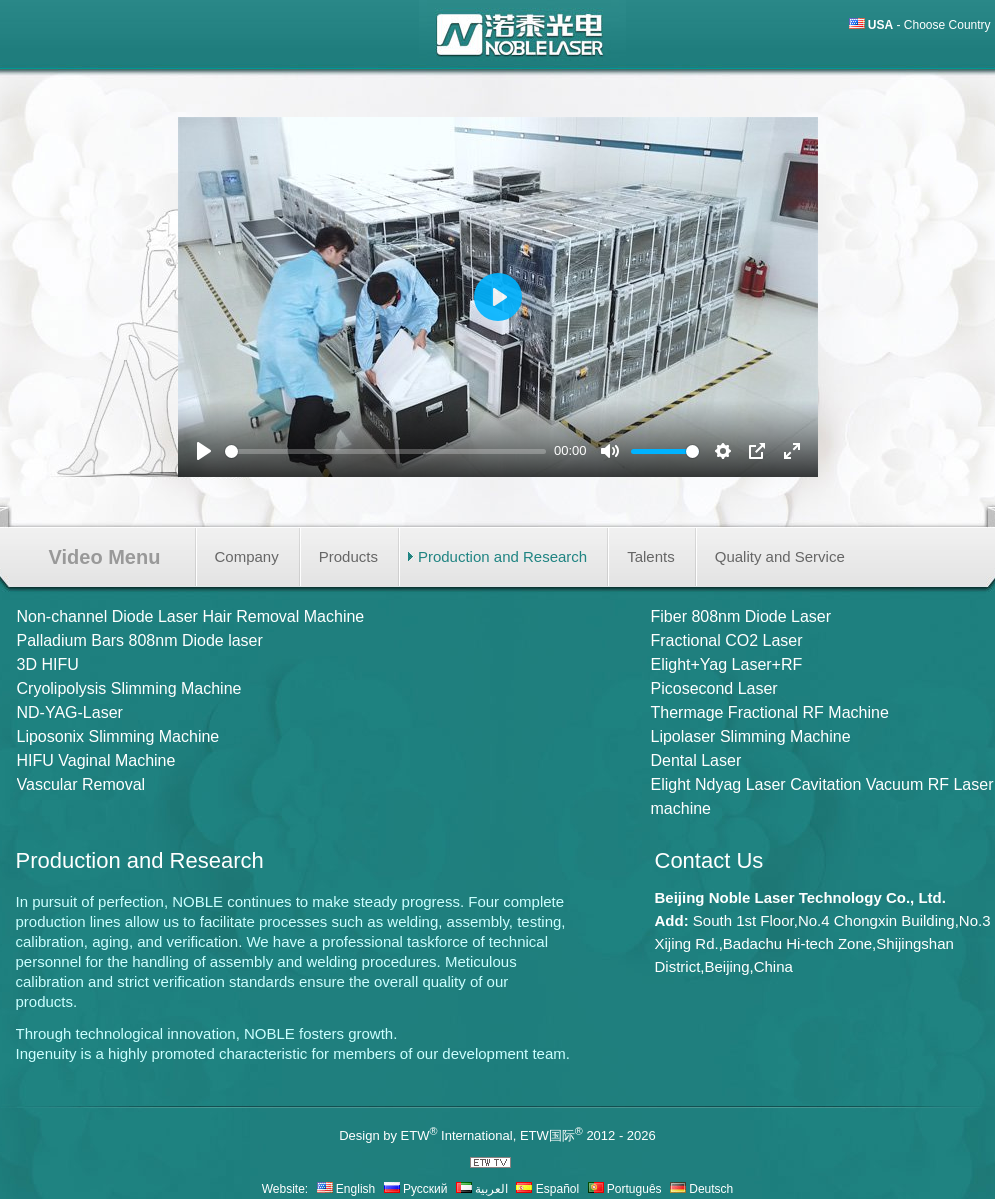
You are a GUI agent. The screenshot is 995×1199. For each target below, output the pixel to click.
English (346, 1189)
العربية (482, 1189)
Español (547, 1189)
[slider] (386, 451)
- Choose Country (929, 25)
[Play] (204, 451)
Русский (416, 1189)
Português (625, 1189)
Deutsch (701, 1189)
